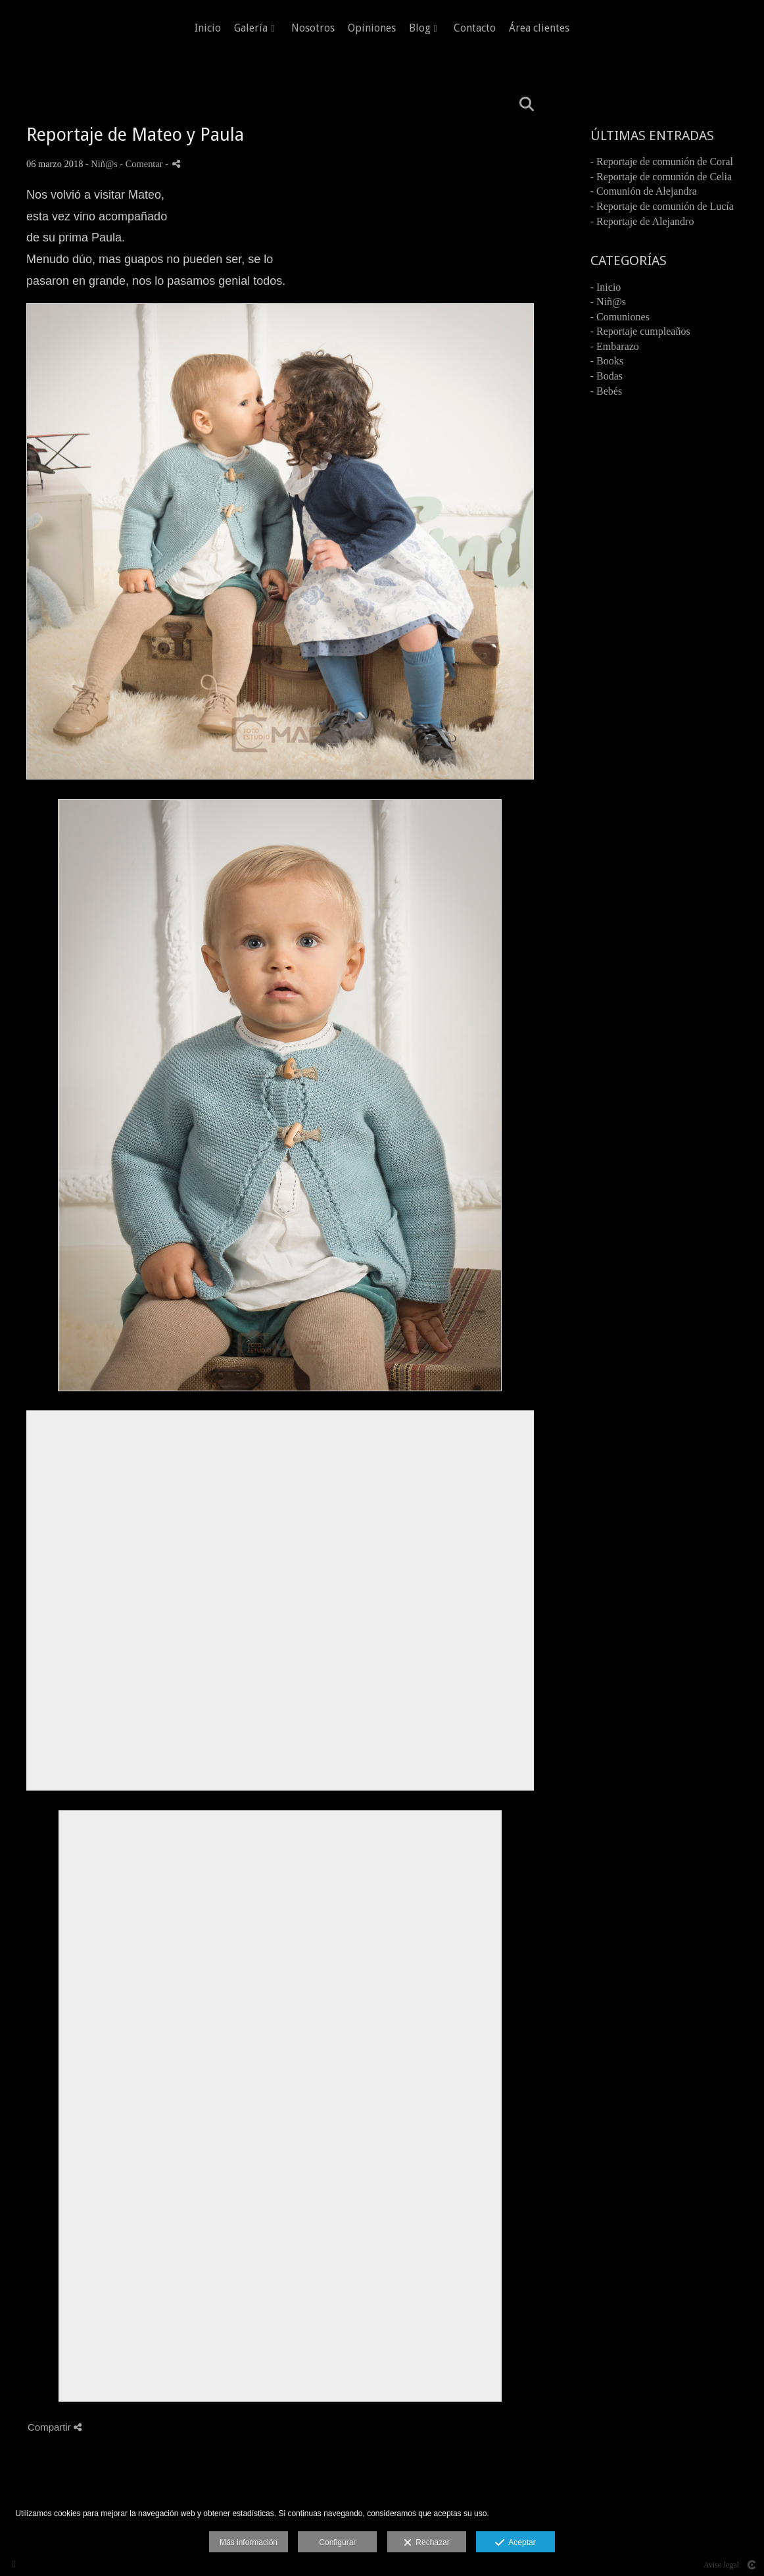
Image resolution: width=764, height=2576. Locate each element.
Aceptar (515, 2543)
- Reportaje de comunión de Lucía (662, 206)
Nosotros (313, 28)
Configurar (337, 2542)
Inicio (208, 28)
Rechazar (427, 2543)
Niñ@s (104, 164)
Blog (420, 28)
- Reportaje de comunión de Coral (661, 161)
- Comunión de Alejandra (643, 191)
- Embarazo (614, 346)
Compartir (55, 2427)
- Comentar (142, 164)
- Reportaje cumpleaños (640, 331)
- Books (606, 360)
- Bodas (606, 376)
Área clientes (539, 28)
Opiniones (372, 28)
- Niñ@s (608, 301)
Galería (251, 28)
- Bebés (606, 391)
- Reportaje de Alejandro (642, 221)
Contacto (475, 28)
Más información (248, 2542)
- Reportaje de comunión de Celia (661, 176)
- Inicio (605, 287)
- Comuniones (620, 316)
